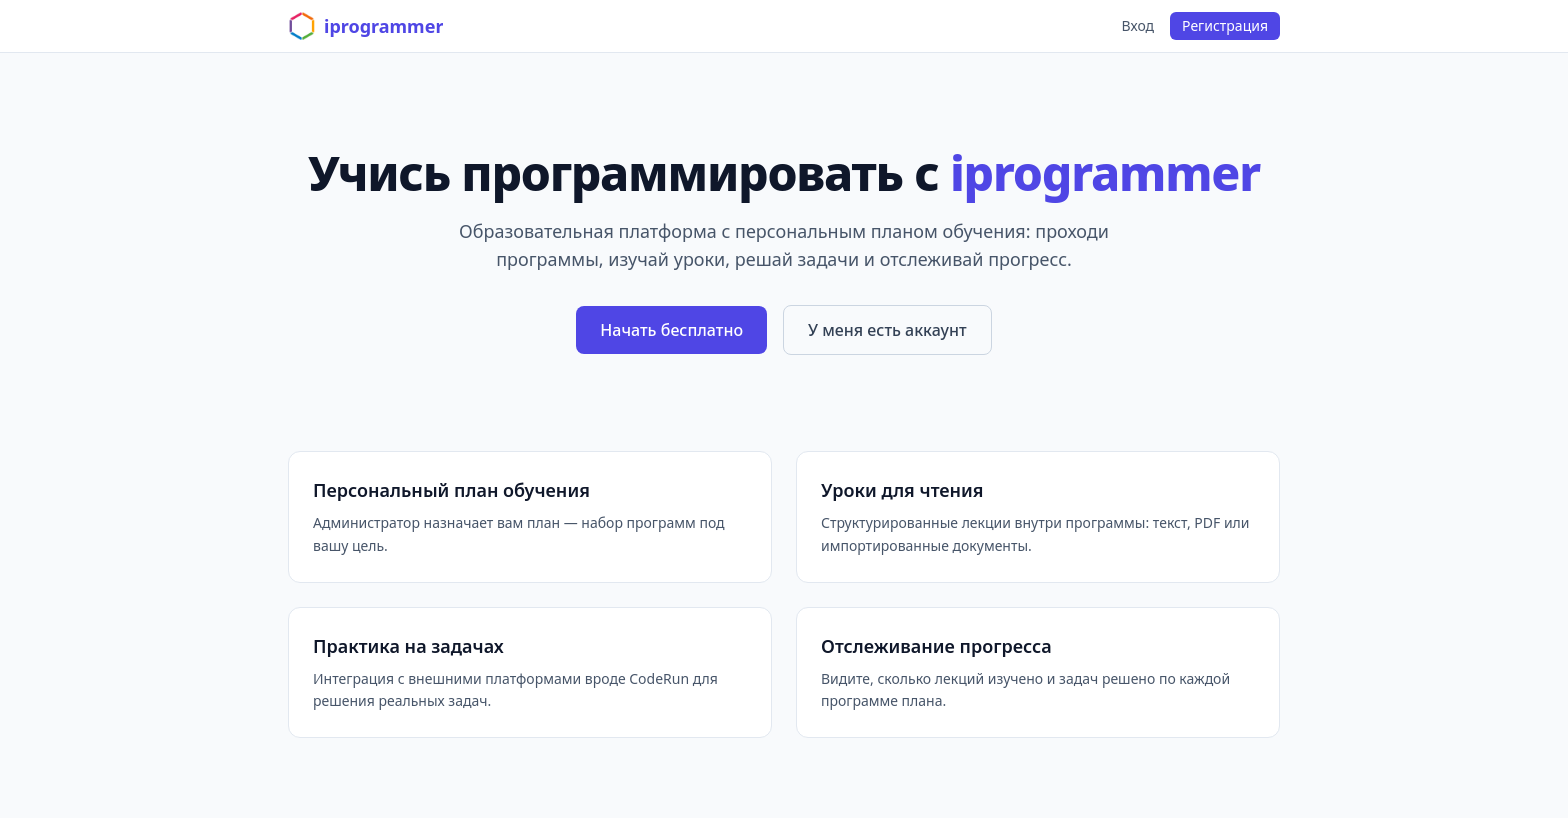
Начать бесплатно (671, 330)
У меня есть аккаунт (887, 330)
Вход (1138, 25)
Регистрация (1225, 25)
